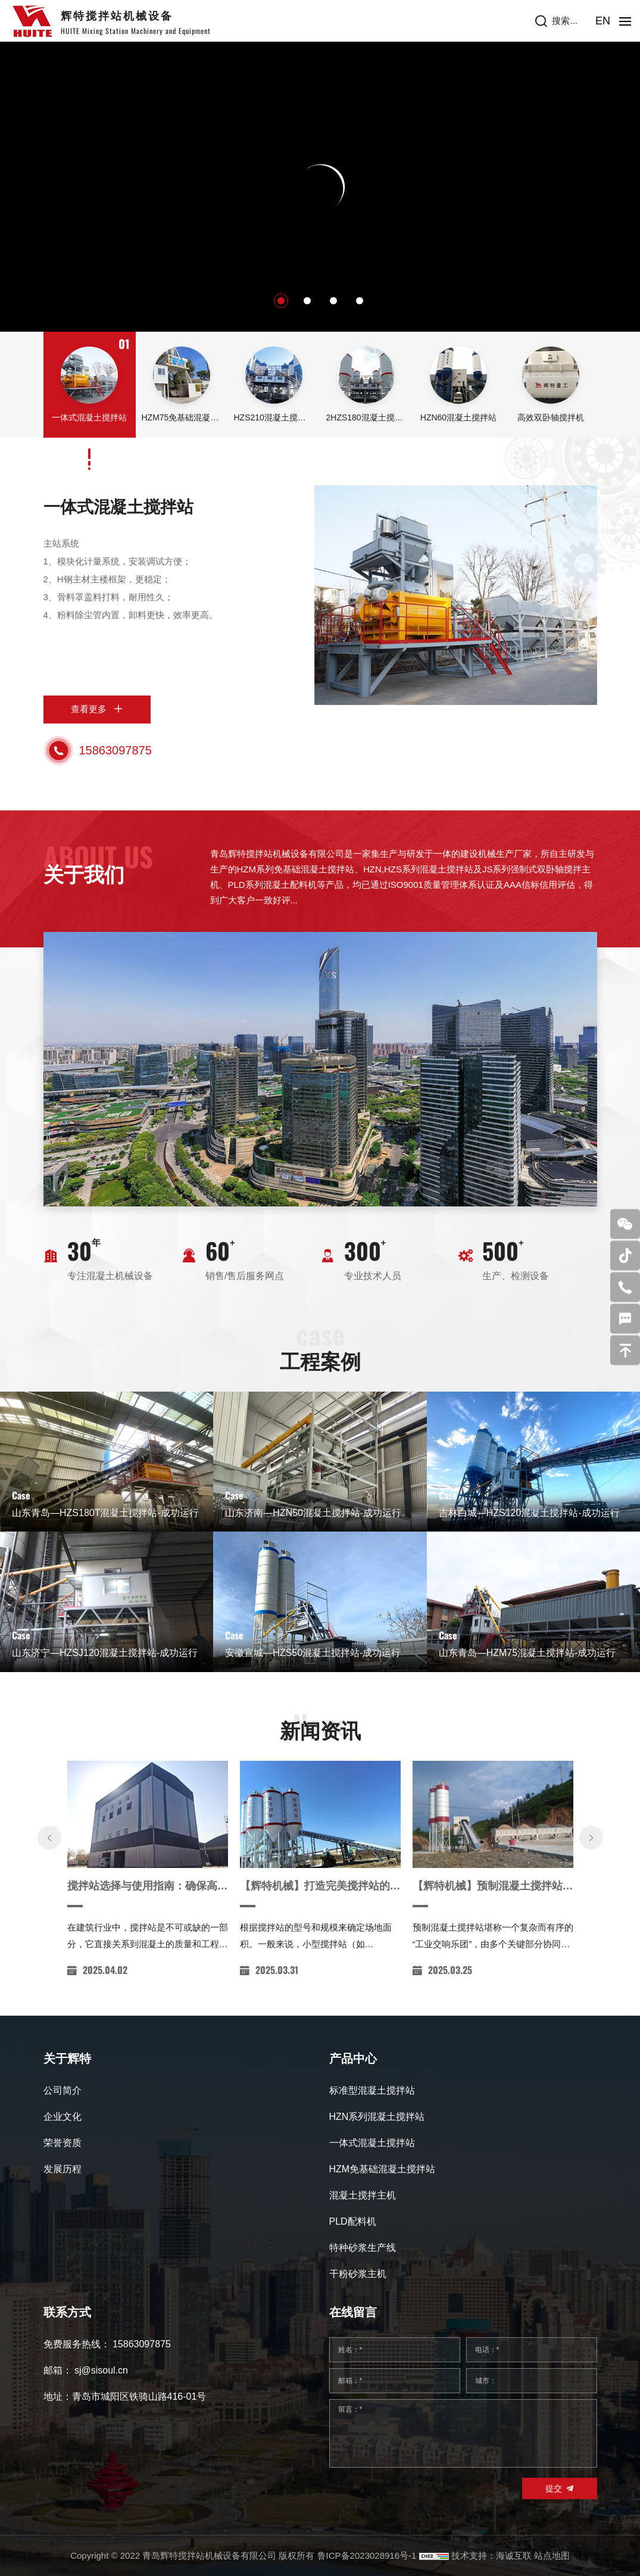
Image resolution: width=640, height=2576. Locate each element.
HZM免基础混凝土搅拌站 (382, 2169)
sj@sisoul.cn (101, 2370)
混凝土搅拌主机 (362, 2195)
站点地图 (552, 2555)
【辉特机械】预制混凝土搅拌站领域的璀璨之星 (493, 1926)
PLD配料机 (352, 2221)
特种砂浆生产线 (362, 2248)
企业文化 (62, 2117)
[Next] (591, 1877)
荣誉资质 (62, 2143)
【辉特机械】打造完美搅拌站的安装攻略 (320, 1926)
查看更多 (89, 709)
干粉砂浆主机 (357, 2274)
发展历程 (62, 2169)
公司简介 (62, 2090)
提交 (553, 2488)
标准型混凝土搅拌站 (372, 2090)
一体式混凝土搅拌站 (118, 507)
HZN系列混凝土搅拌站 (377, 2117)
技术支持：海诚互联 (491, 2555)
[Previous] (49, 1877)
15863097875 (115, 750)
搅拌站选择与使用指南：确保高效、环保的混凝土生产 (147, 1926)
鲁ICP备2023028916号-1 (367, 2555)
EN (602, 21)
